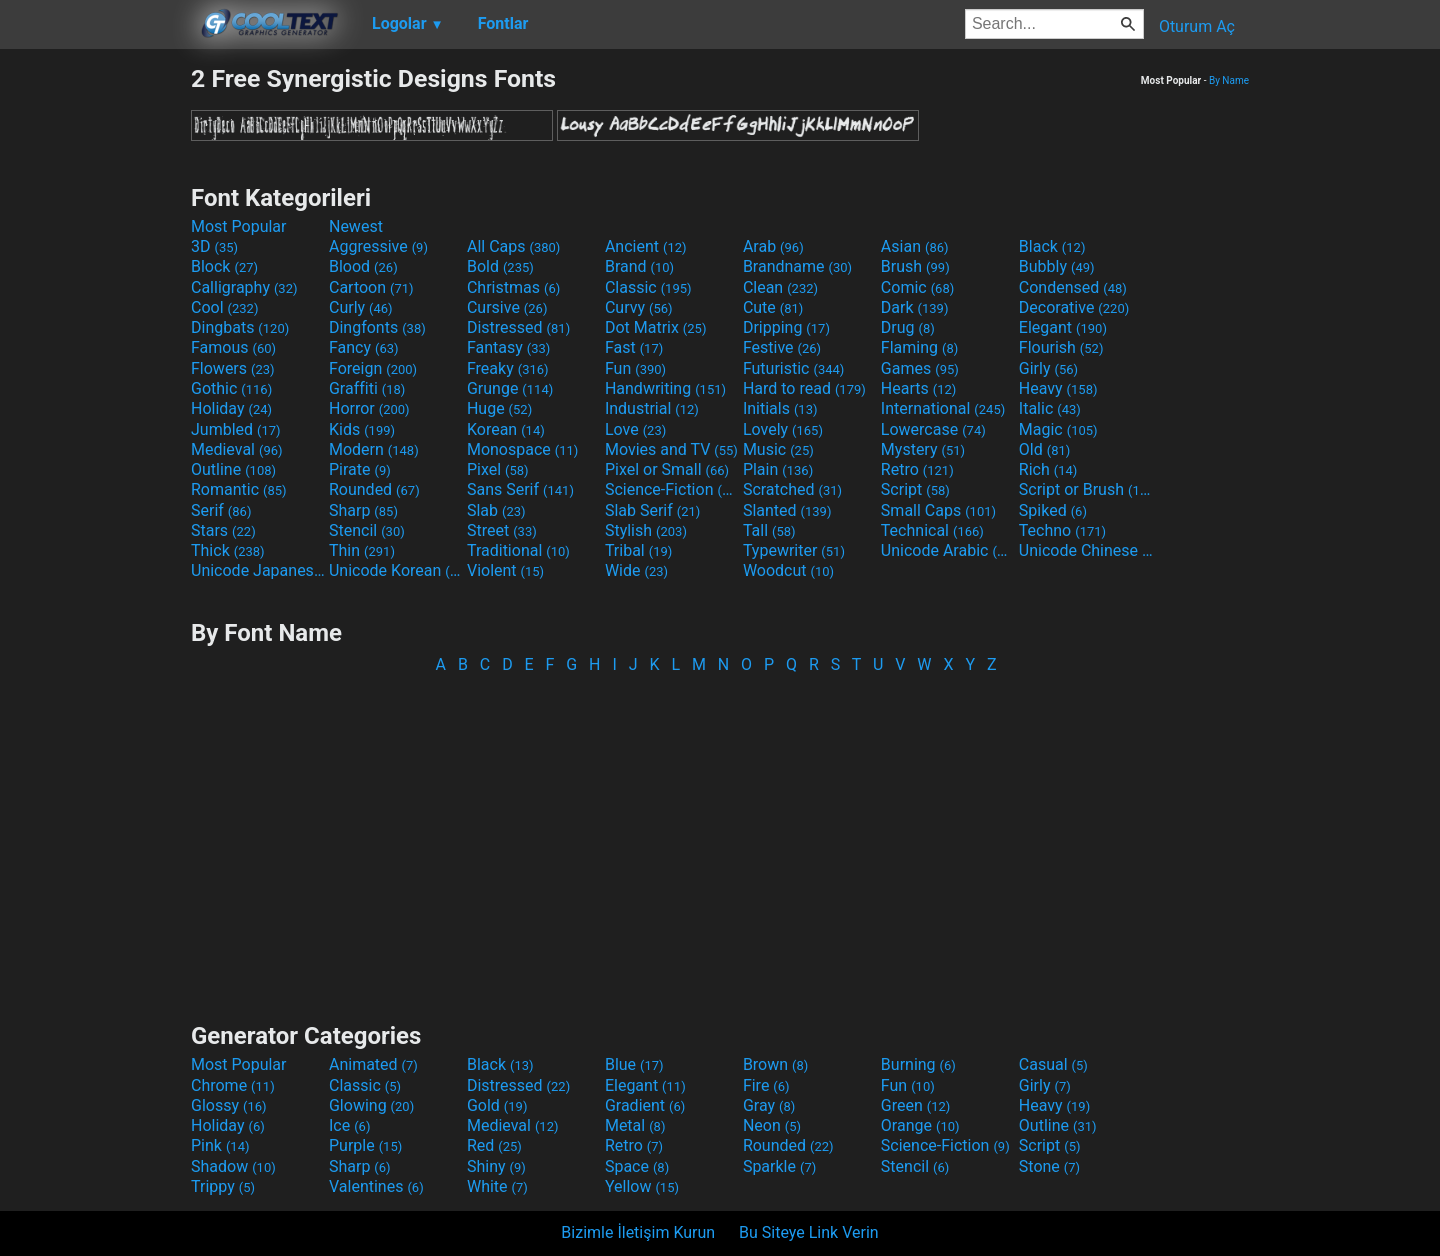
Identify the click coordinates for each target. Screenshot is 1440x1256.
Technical (932, 530)
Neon (772, 1125)
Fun (635, 368)
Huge (499, 408)
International (943, 408)
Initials (780, 408)
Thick (228, 550)
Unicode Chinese (1086, 550)
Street (502, 530)
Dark (915, 307)
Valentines (376, 1186)
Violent (505, 570)
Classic (648, 287)
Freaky (508, 368)
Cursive (507, 307)
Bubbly (1057, 266)
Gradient (645, 1105)
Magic (1058, 429)
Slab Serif (652, 510)
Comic (917, 287)
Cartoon (371, 287)
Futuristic (794, 368)
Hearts (918, 388)
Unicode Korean (396, 570)
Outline (233, 469)
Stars (223, 530)
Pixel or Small (667, 469)
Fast (634, 347)
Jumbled (236, 429)
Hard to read (804, 388)
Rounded (374, 489)
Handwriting (665, 388)
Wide (636, 570)
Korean (506, 429)
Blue (634, 1064)
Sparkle (779, 1166)
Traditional (518, 550)
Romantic (239, 489)
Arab (773, 246)
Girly (1048, 368)
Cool (224, 307)
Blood (363, 266)
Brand (639, 266)
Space (637, 1166)
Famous (233, 347)
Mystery (923, 449)
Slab (496, 510)
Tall (769, 530)
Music (778, 449)
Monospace (522, 449)
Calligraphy (244, 287)
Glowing (371, 1105)
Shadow (233, 1166)
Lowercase (933, 429)
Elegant (1063, 327)
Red (494, 1145)
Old (1044, 449)
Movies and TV (671, 449)
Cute (773, 307)
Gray (769, 1105)
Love (635, 429)
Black (1052, 246)
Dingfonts (377, 327)
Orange (920, 1125)
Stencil (367, 530)
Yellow (642, 1186)
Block (224, 266)
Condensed (1073, 287)
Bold (500, 266)
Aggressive (378, 246)
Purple (365, 1145)
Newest (356, 226)
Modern (374, 449)
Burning (918, 1064)
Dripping (786, 327)
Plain (778, 469)
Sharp (363, 510)
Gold (497, 1105)
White (497, 1186)
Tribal (638, 550)
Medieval (237, 449)
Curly (361, 307)
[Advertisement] (95, 364)
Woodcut (788, 570)
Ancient (646, 246)
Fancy (364, 347)
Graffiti (367, 388)
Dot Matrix (656, 327)
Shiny (496, 1166)
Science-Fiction (672, 489)
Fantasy (508, 347)
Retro (917, 469)
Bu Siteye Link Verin (809, 1232)
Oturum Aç (1197, 26)
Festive (782, 347)
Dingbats (240, 327)
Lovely (783, 429)
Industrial (652, 408)
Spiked (1053, 510)
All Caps (513, 246)
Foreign (373, 368)
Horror (369, 408)
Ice (349, 1125)
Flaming (919, 347)
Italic (1050, 408)
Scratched (792, 489)
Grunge (510, 388)
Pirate (360, 469)
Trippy (223, 1186)
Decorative (1074, 307)
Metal (635, 1125)
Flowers (233, 368)
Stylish (646, 530)
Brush (915, 266)
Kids (362, 429)
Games (920, 368)
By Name (1229, 80)
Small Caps (938, 510)
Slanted (787, 510)
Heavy (1058, 388)
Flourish (1061, 347)
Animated (373, 1064)
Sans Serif (520, 489)
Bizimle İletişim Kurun (638, 1232)
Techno (1062, 530)
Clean (780, 287)
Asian (915, 246)
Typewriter (794, 550)
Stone (1049, 1166)
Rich (1048, 469)
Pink (220, 1145)
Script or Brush (1086, 489)
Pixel (498, 469)
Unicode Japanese (258, 570)
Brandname (797, 266)
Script (915, 489)
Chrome (233, 1085)
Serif (221, 510)
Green (916, 1105)
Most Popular (239, 226)
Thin (362, 550)
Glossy (229, 1105)
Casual (1053, 1064)
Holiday (231, 408)
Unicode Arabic (948, 550)
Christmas (513, 287)
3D (214, 246)
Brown (775, 1064)
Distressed (518, 327)
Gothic (231, 388)
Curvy (639, 307)
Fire (766, 1085)
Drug (908, 327)
